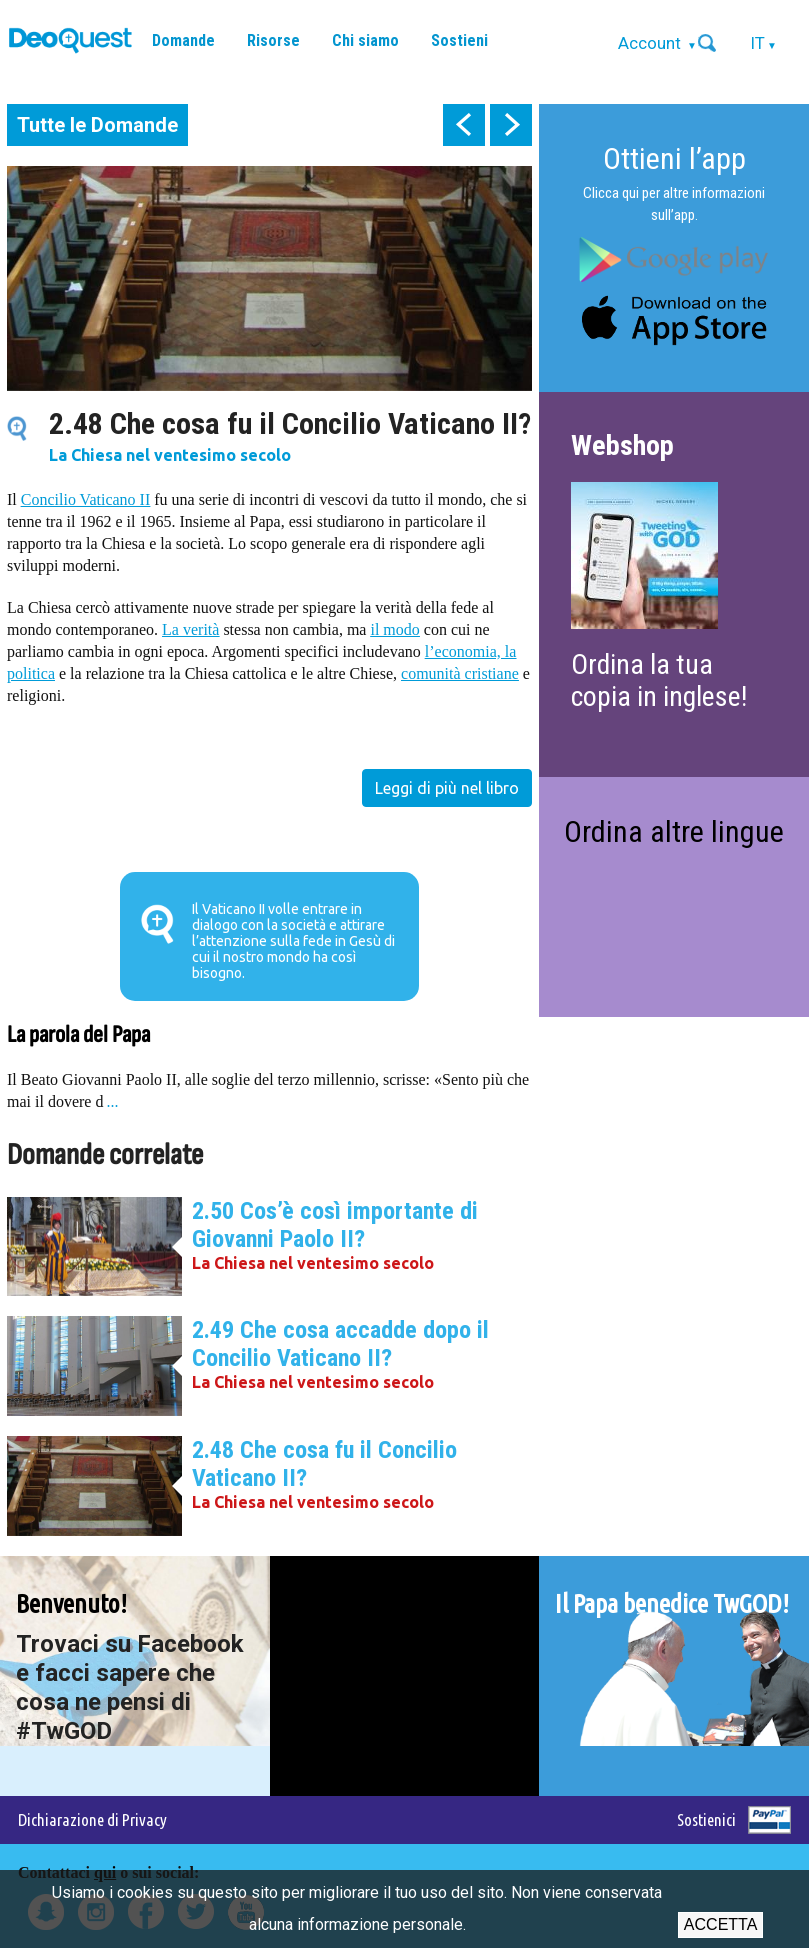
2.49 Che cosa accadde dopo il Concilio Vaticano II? (340, 1344)
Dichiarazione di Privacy (92, 1819)
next (511, 125)
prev (464, 125)
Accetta (720, 1924)
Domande (183, 40)
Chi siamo (365, 40)
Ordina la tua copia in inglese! (659, 680)
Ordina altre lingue (674, 831)
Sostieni (459, 40)
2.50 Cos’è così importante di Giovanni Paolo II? (335, 1225)
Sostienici (706, 1819)
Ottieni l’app (674, 158)
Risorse (273, 40)
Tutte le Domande (97, 125)
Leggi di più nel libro (447, 788)
